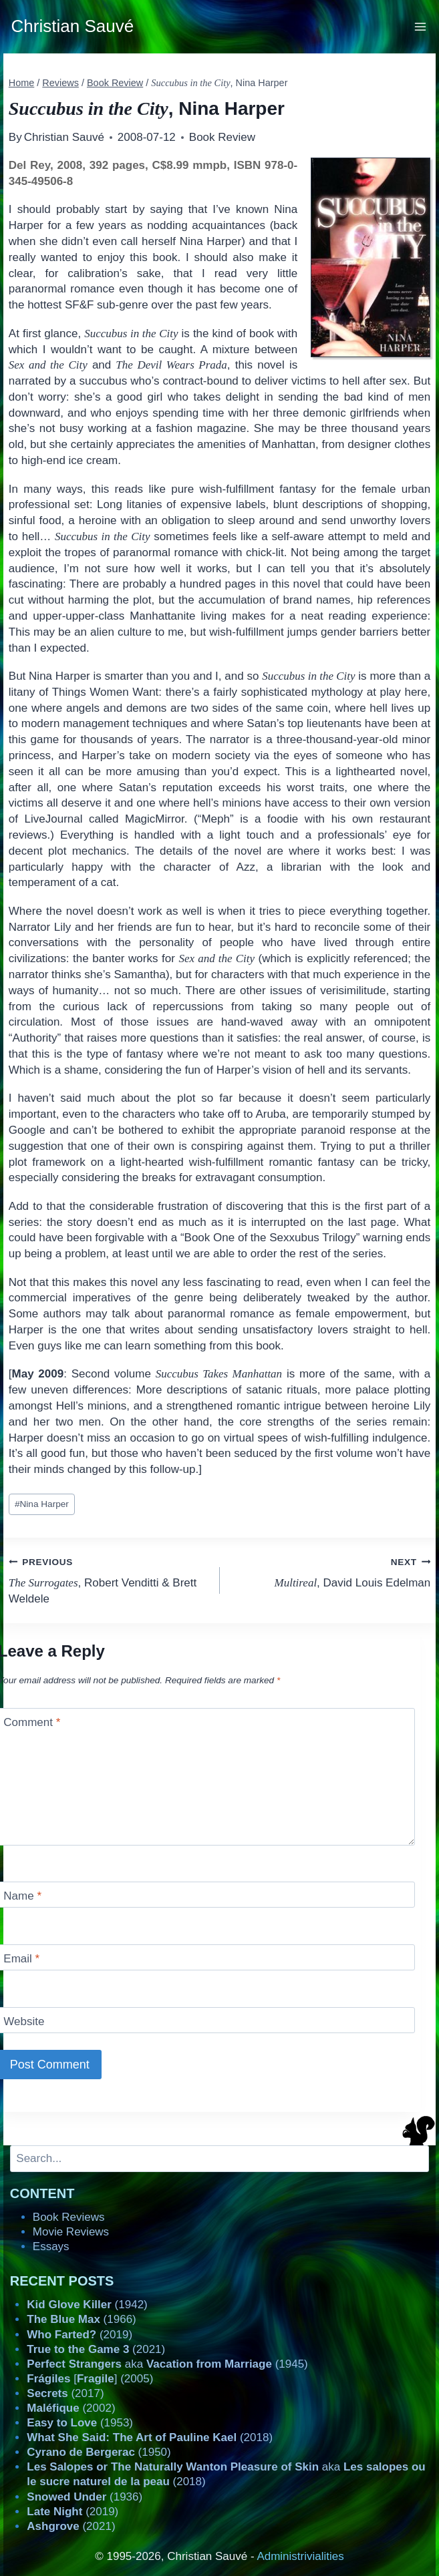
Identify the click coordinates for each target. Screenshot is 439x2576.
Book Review (222, 137)
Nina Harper (42, 1504)
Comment (31, 1722)
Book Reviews (69, 2217)
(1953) (80, 2422)
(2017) (65, 2393)
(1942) (87, 2304)
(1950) (98, 2452)
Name (22, 1896)
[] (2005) (90, 2378)
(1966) (81, 2319)
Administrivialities (300, 2556)
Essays (51, 2246)
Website (23, 2021)
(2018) (150, 2437)
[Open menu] (420, 26)
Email (21, 1958)
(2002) (71, 2408)
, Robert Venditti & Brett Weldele (108, 1579)
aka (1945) (167, 2364)
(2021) (96, 2349)
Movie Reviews (71, 2231)
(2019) (79, 2334)
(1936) (84, 2497)
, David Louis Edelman (331, 1571)
